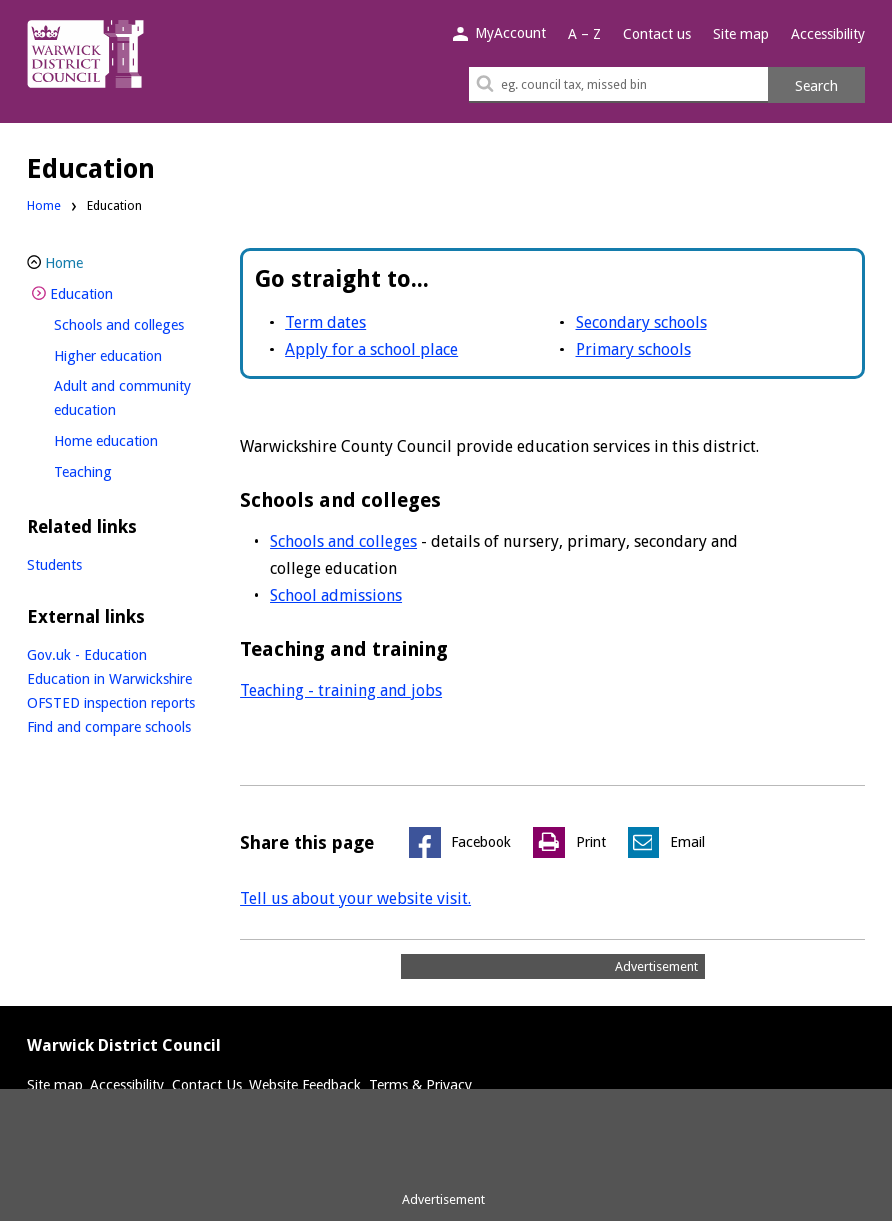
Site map (741, 34)
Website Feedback (305, 1085)
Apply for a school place (371, 349)
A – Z (584, 34)
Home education (139, 438)
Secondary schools (641, 322)
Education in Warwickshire (109, 679)
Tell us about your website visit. (355, 898)
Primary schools (633, 349)
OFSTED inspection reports (111, 703)
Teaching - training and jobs (341, 690)
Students (54, 565)
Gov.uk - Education (87, 655)
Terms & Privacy (420, 1085)
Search (816, 86)
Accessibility (828, 34)
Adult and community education (122, 398)
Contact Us (207, 1085)
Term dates (325, 322)
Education (115, 291)
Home (44, 205)
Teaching (116, 469)
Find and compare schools (109, 727)
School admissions (336, 595)
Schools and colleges (343, 541)
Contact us (657, 34)
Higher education (140, 353)
